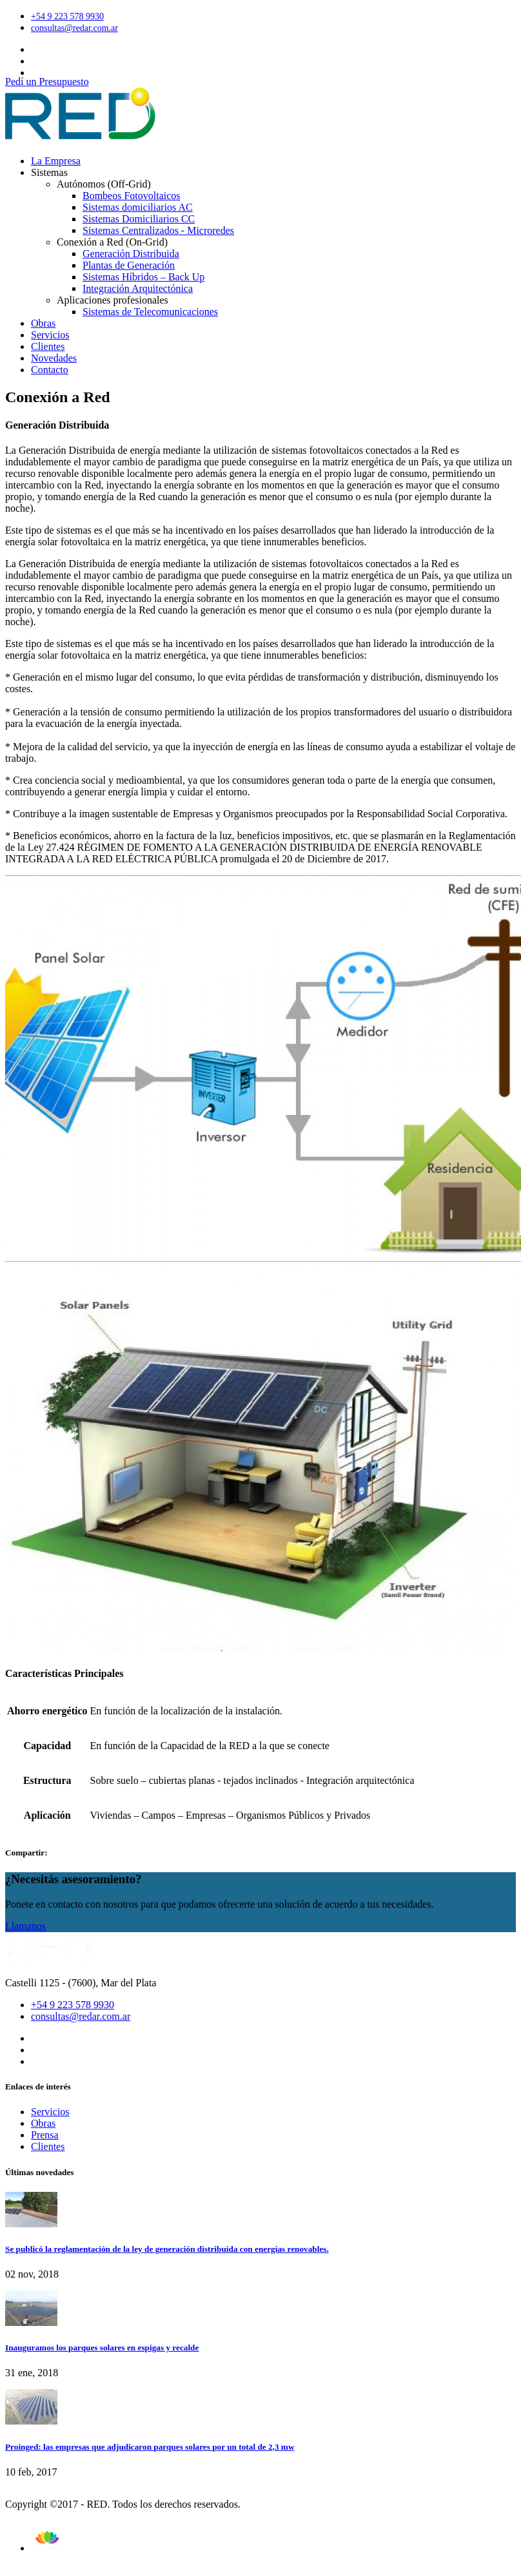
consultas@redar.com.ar (74, 28)
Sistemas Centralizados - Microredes (158, 230)
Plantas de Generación (129, 265)
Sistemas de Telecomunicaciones (150, 311)
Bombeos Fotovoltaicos (132, 195)
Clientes (47, 346)
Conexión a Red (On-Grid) (112, 242)
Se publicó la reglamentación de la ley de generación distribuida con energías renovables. (167, 2249)
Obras (43, 323)
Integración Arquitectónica (138, 288)
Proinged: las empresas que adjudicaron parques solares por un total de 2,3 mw (150, 2447)
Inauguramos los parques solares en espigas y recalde (102, 2347)
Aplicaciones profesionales (112, 300)
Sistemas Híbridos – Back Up (143, 276)
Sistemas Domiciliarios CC (139, 218)
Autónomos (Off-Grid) (104, 184)
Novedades (54, 358)
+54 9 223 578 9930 (67, 16)
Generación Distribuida (131, 253)
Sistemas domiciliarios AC (138, 207)
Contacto (49, 369)
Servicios (50, 334)
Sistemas (49, 172)
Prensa (45, 2134)
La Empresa (56, 160)
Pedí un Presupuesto (47, 81)
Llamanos (25, 1926)
